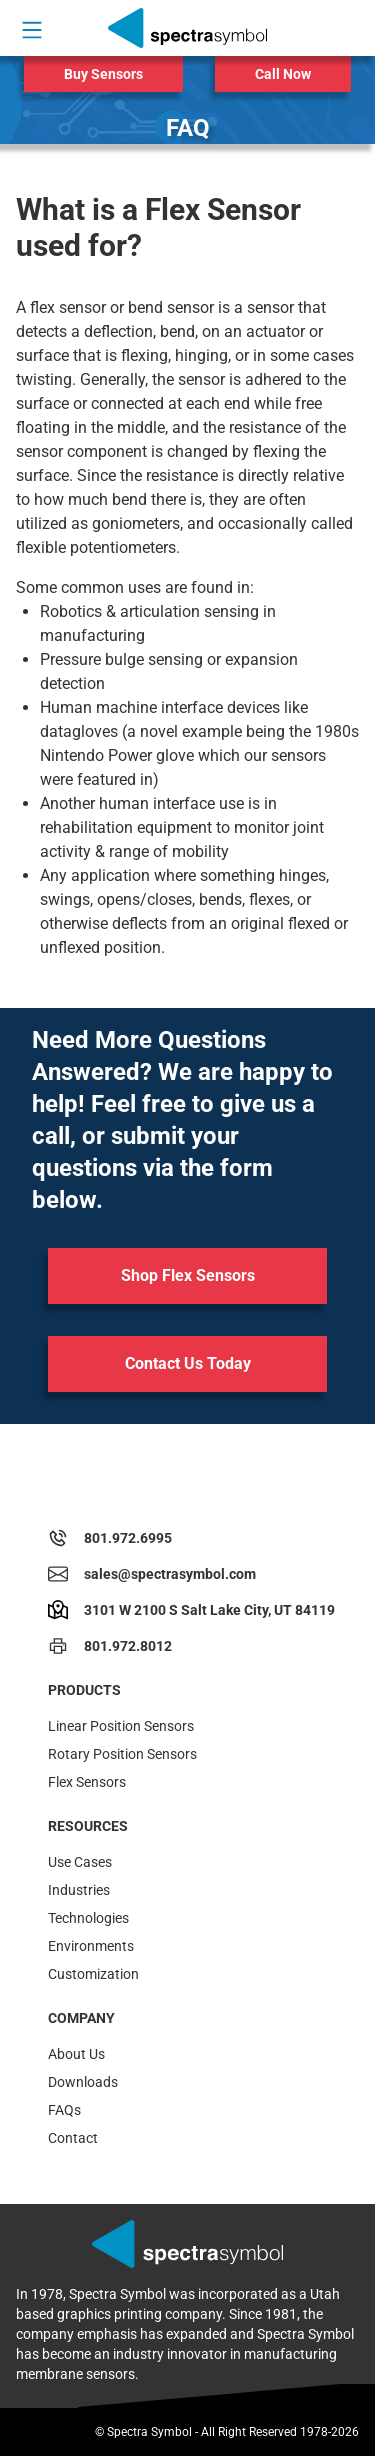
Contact (73, 2138)
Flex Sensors (87, 1782)
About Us (76, 2054)
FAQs (64, 2110)
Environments (91, 1946)
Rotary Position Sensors (122, 1754)
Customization (93, 1974)
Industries (79, 1890)
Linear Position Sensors (121, 1726)
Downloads (83, 2082)
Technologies (88, 1918)
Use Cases (80, 1862)
